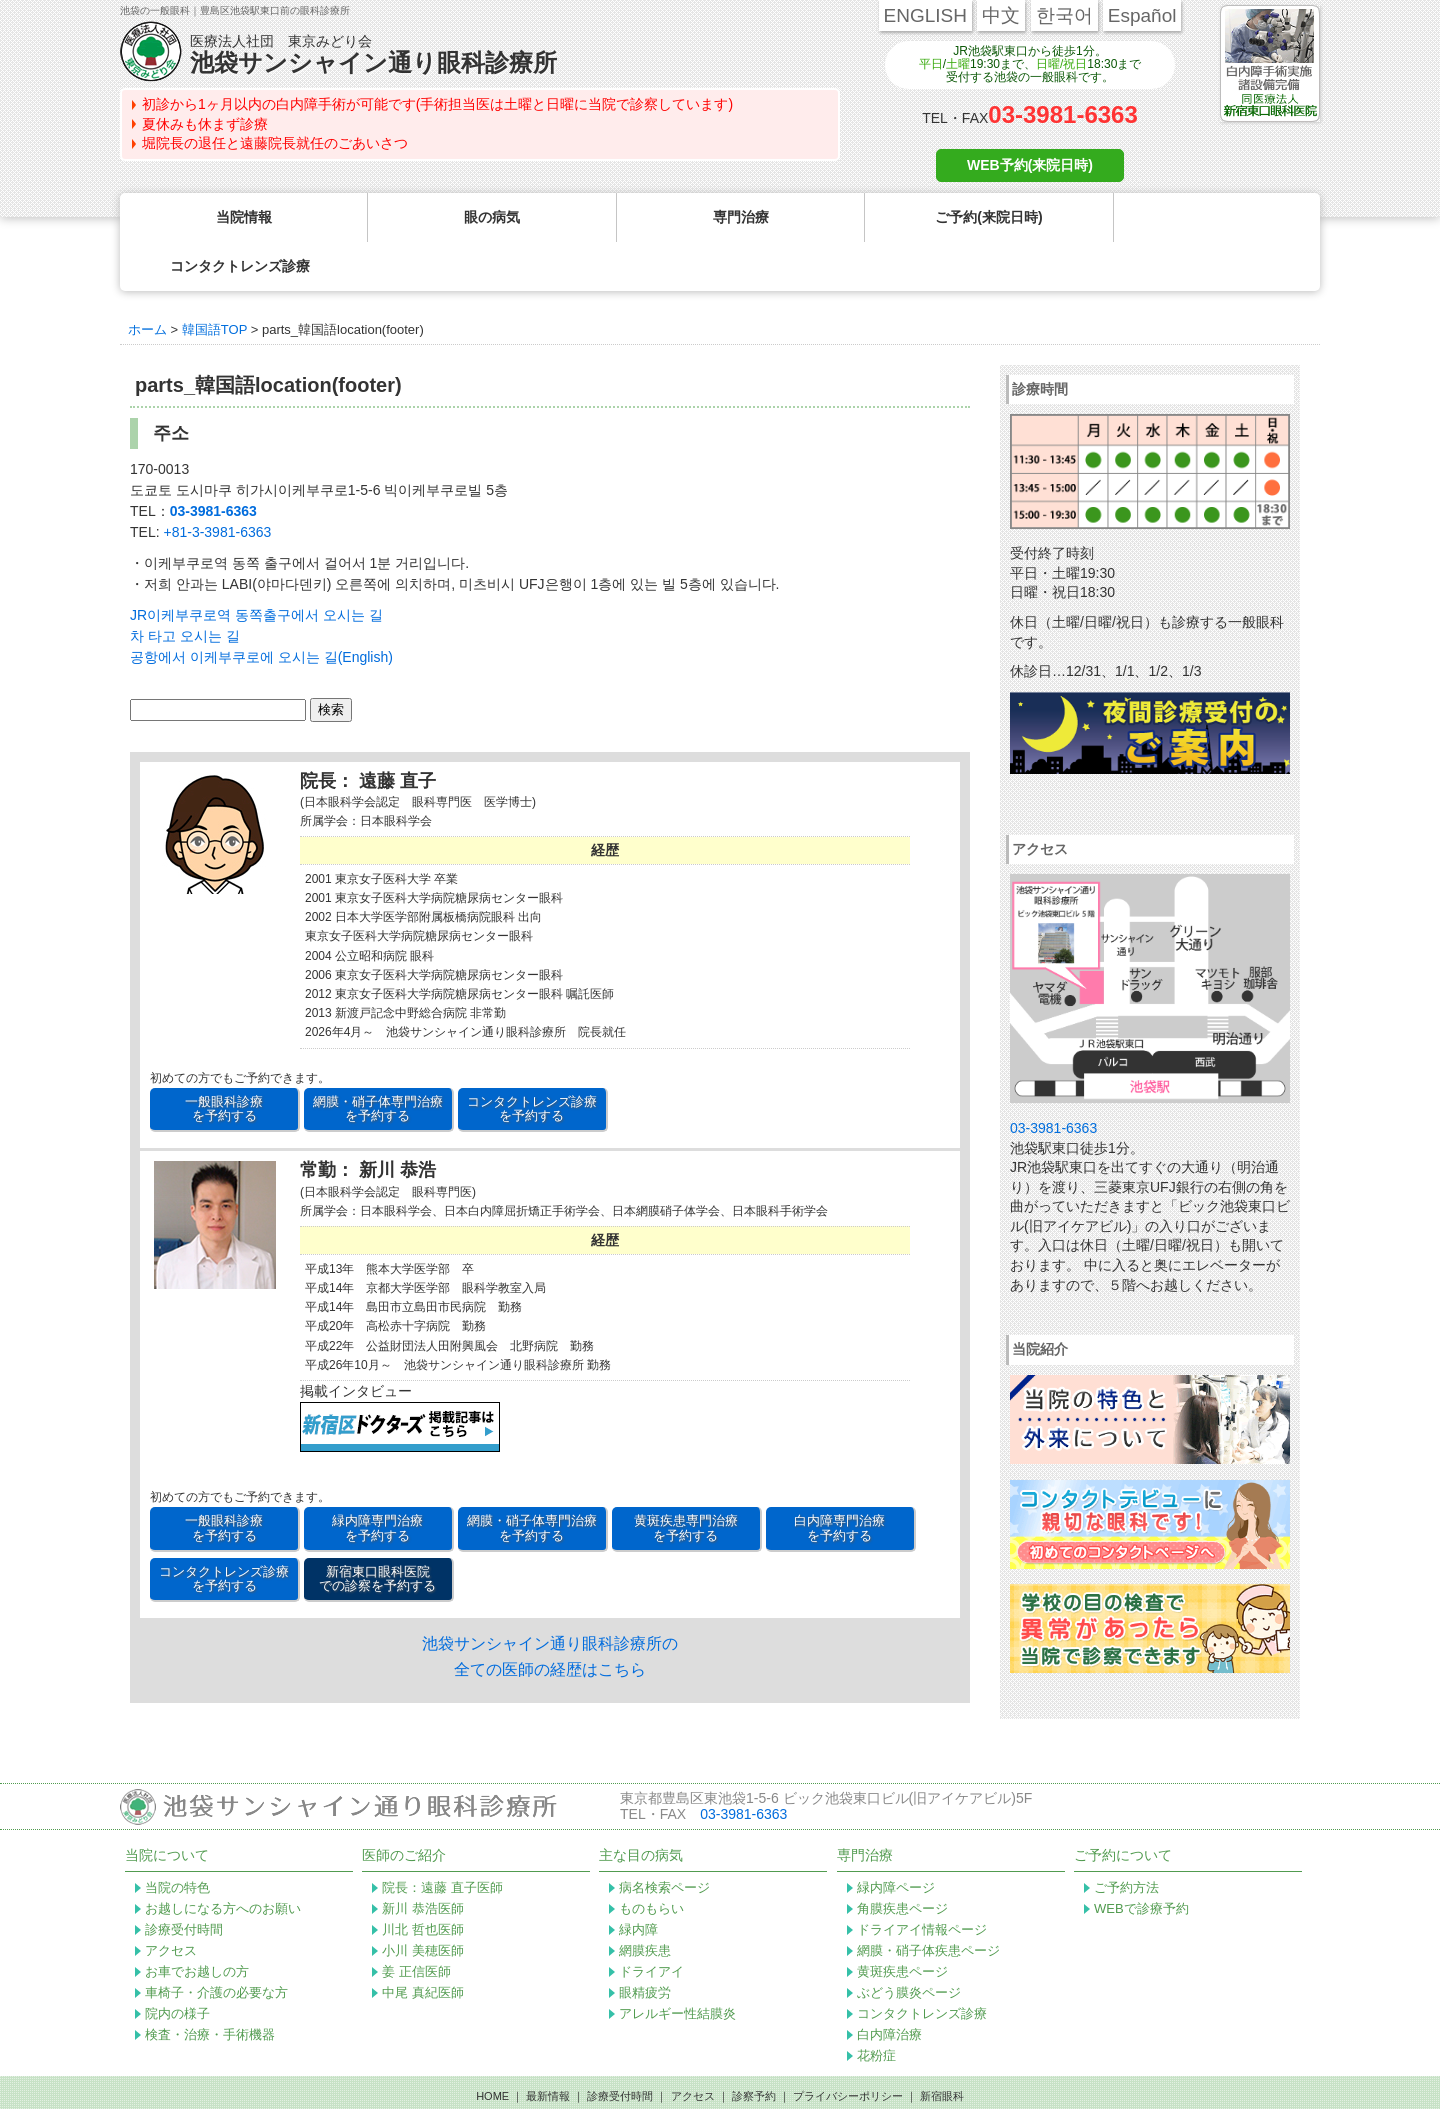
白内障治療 (889, 1985)
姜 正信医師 (416, 1922)
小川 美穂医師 (423, 1901)
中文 (1001, 15)
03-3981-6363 (1062, 114)
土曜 (958, 64)
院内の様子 (177, 1964)
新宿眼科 (942, 2047)
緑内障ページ (896, 1838)
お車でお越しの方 (197, 1922)
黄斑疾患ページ (902, 1922)
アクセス (171, 1901)
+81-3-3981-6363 (217, 483)
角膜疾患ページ (902, 1859)
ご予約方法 (1126, 1838)
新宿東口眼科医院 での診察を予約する (377, 1529)
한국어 (1064, 15)
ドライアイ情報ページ (922, 1880)
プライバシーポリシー (848, 2047)
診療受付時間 (184, 1880)
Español (1142, 15)
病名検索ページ (664, 1838)
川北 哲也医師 (423, 1880)
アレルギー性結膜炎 (677, 1964)
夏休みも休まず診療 (205, 124)
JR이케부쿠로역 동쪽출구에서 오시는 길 (256, 566)
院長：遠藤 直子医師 (442, 1838)
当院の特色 (177, 1838)
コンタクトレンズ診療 (922, 1964)
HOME (492, 2047)
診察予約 (754, 2047)
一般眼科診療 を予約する (224, 1059)
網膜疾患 (645, 1901)
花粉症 (876, 2006)
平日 (931, 64)
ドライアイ (651, 1922)
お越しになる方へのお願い (223, 1859)
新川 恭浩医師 (423, 1859)
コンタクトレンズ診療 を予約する (532, 1059)
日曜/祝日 (1061, 64)
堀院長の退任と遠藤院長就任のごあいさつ (275, 143)
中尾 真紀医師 (423, 1943)
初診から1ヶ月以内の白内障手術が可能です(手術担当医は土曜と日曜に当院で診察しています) (437, 104)
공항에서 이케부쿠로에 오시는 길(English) (261, 608)
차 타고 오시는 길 (185, 587)
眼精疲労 (645, 1943)
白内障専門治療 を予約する (839, 1478)
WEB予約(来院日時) (1030, 165)
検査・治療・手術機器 (210, 1985)
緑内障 (638, 1880)
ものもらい (651, 1859)
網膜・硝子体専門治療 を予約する (378, 1059)
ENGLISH (925, 15)
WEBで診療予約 (1141, 1859)
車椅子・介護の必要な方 (216, 1943)
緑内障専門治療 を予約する (377, 1478)
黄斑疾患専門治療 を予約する (686, 1478)
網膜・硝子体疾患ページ (928, 1901)
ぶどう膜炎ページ (909, 1943)
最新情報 (548, 2047)
